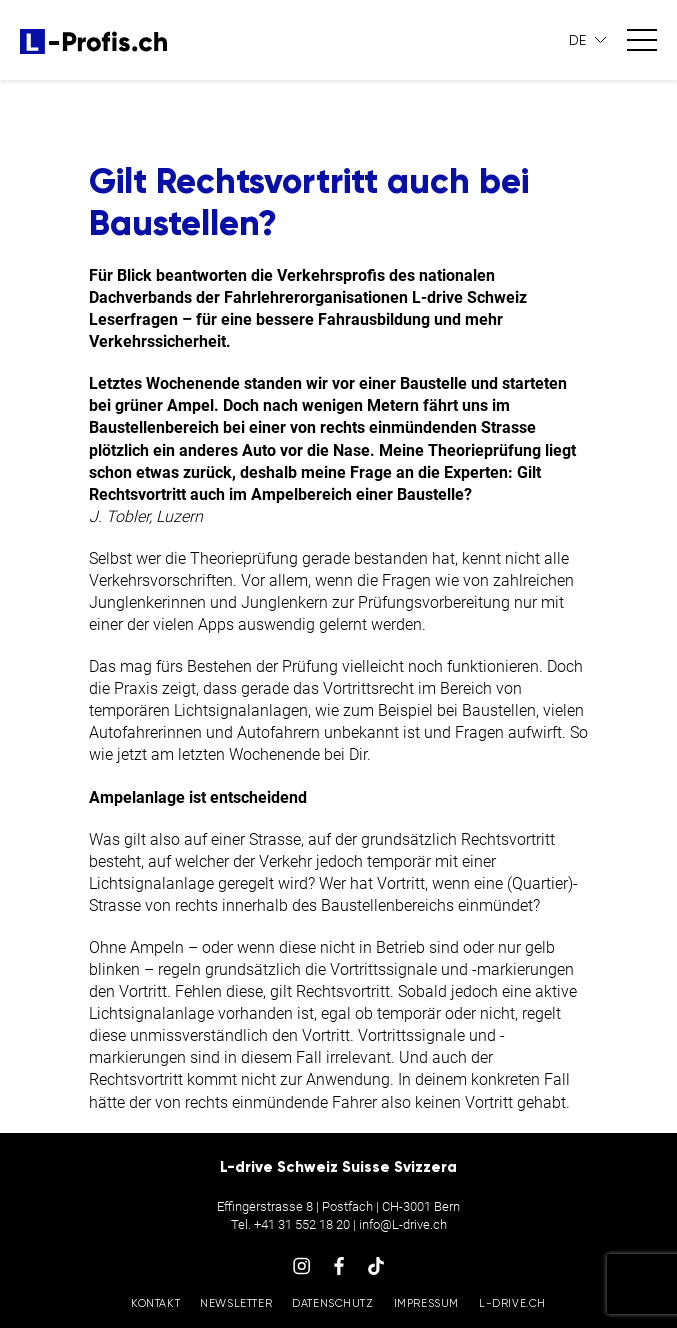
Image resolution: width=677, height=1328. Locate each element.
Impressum (426, 1303)
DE (578, 40)
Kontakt (155, 1303)
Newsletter (236, 1303)
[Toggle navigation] (642, 40)
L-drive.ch (512, 1303)
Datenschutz (333, 1303)
